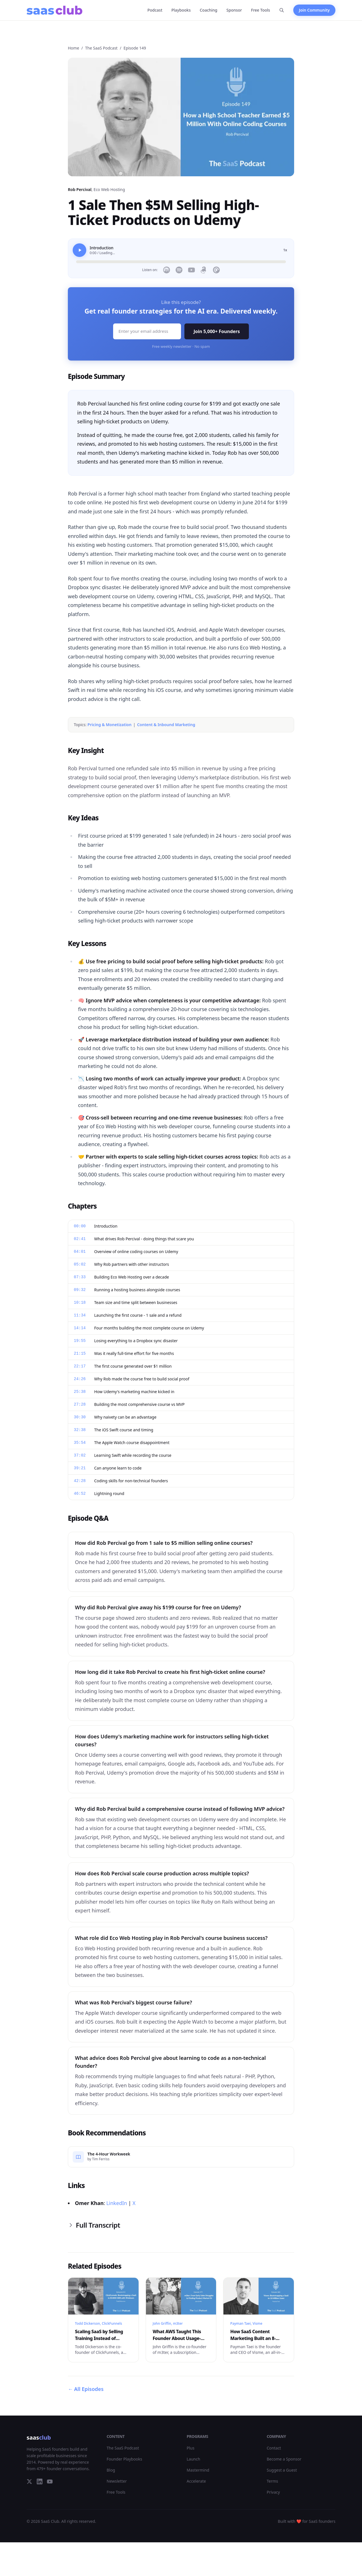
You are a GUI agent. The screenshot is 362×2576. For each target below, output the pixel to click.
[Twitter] (29, 2481)
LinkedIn (116, 2203)
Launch (193, 2459)
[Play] (79, 250)
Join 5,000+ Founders (216, 331)
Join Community (314, 10)
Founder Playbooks (124, 2459)
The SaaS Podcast (101, 48)
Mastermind (198, 2470)
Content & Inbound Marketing (166, 724)
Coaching (208, 10)
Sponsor (234, 10)
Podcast (154, 10)
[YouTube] (50, 2481)
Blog (111, 2470)
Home (73, 48)
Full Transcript (94, 2225)
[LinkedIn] (39, 2481)
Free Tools (260, 10)
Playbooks (181, 10)
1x (285, 250)
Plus (190, 2448)
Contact (274, 2448)
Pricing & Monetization (109, 724)
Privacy (273, 2492)
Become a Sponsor (284, 2459)
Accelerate (196, 2481)
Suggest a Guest (282, 2470)
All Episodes (86, 2389)
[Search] (281, 10)
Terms (272, 2481)
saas (39, 2437)
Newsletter (117, 2481)
